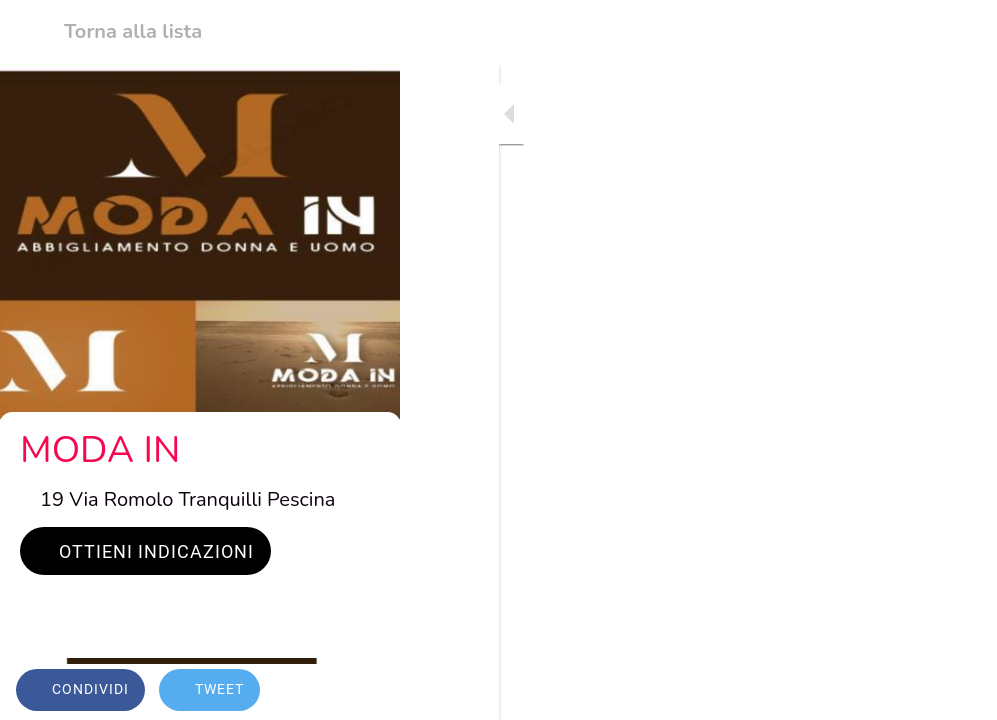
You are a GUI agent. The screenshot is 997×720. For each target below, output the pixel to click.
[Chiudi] (32, 32)
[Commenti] (957, 692)
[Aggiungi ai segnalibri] (909, 692)
